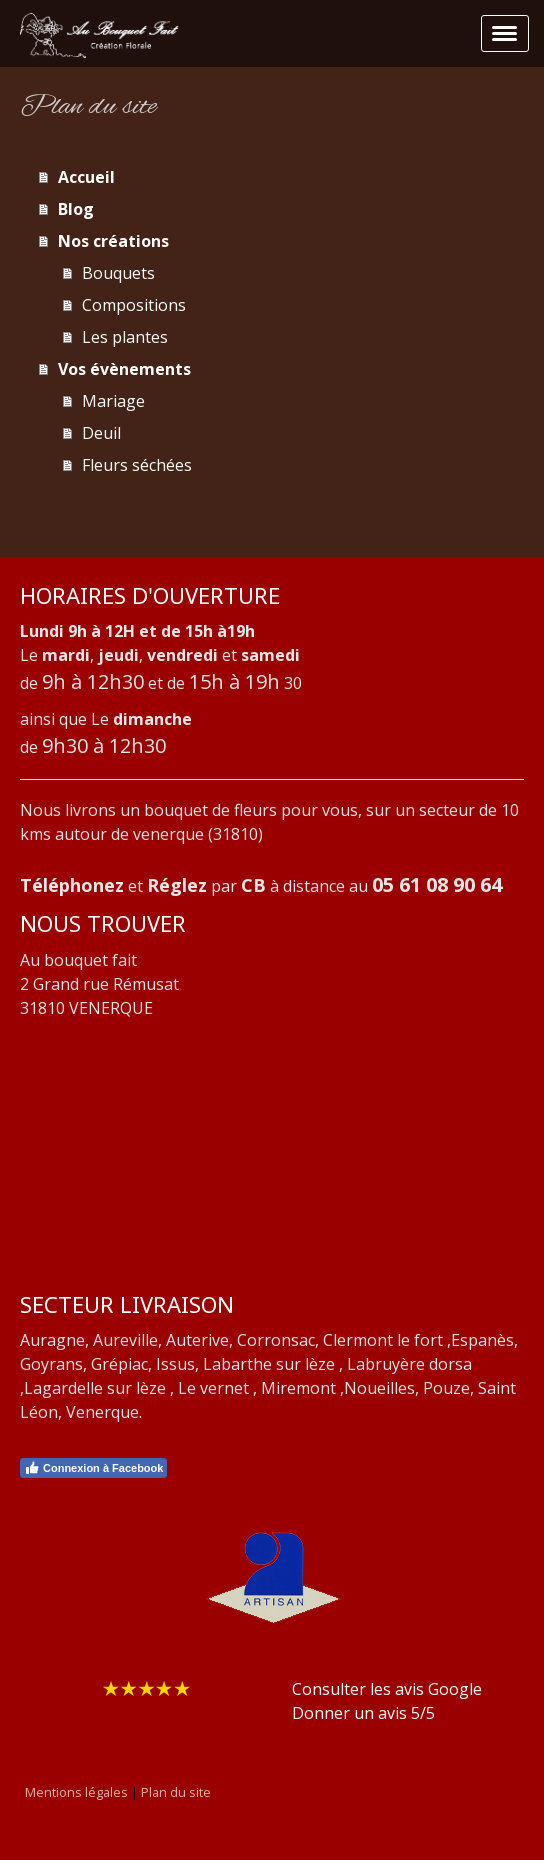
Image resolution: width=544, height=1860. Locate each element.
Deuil (101, 433)
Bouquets (118, 273)
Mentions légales (76, 1792)
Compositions (134, 305)
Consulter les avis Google (387, 1689)
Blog (76, 209)
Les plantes (125, 337)
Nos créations (113, 241)
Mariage (113, 401)
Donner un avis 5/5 (363, 1713)
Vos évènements (124, 369)
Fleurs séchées (137, 465)
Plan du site (176, 1792)
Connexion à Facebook (93, 1468)
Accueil (86, 177)
